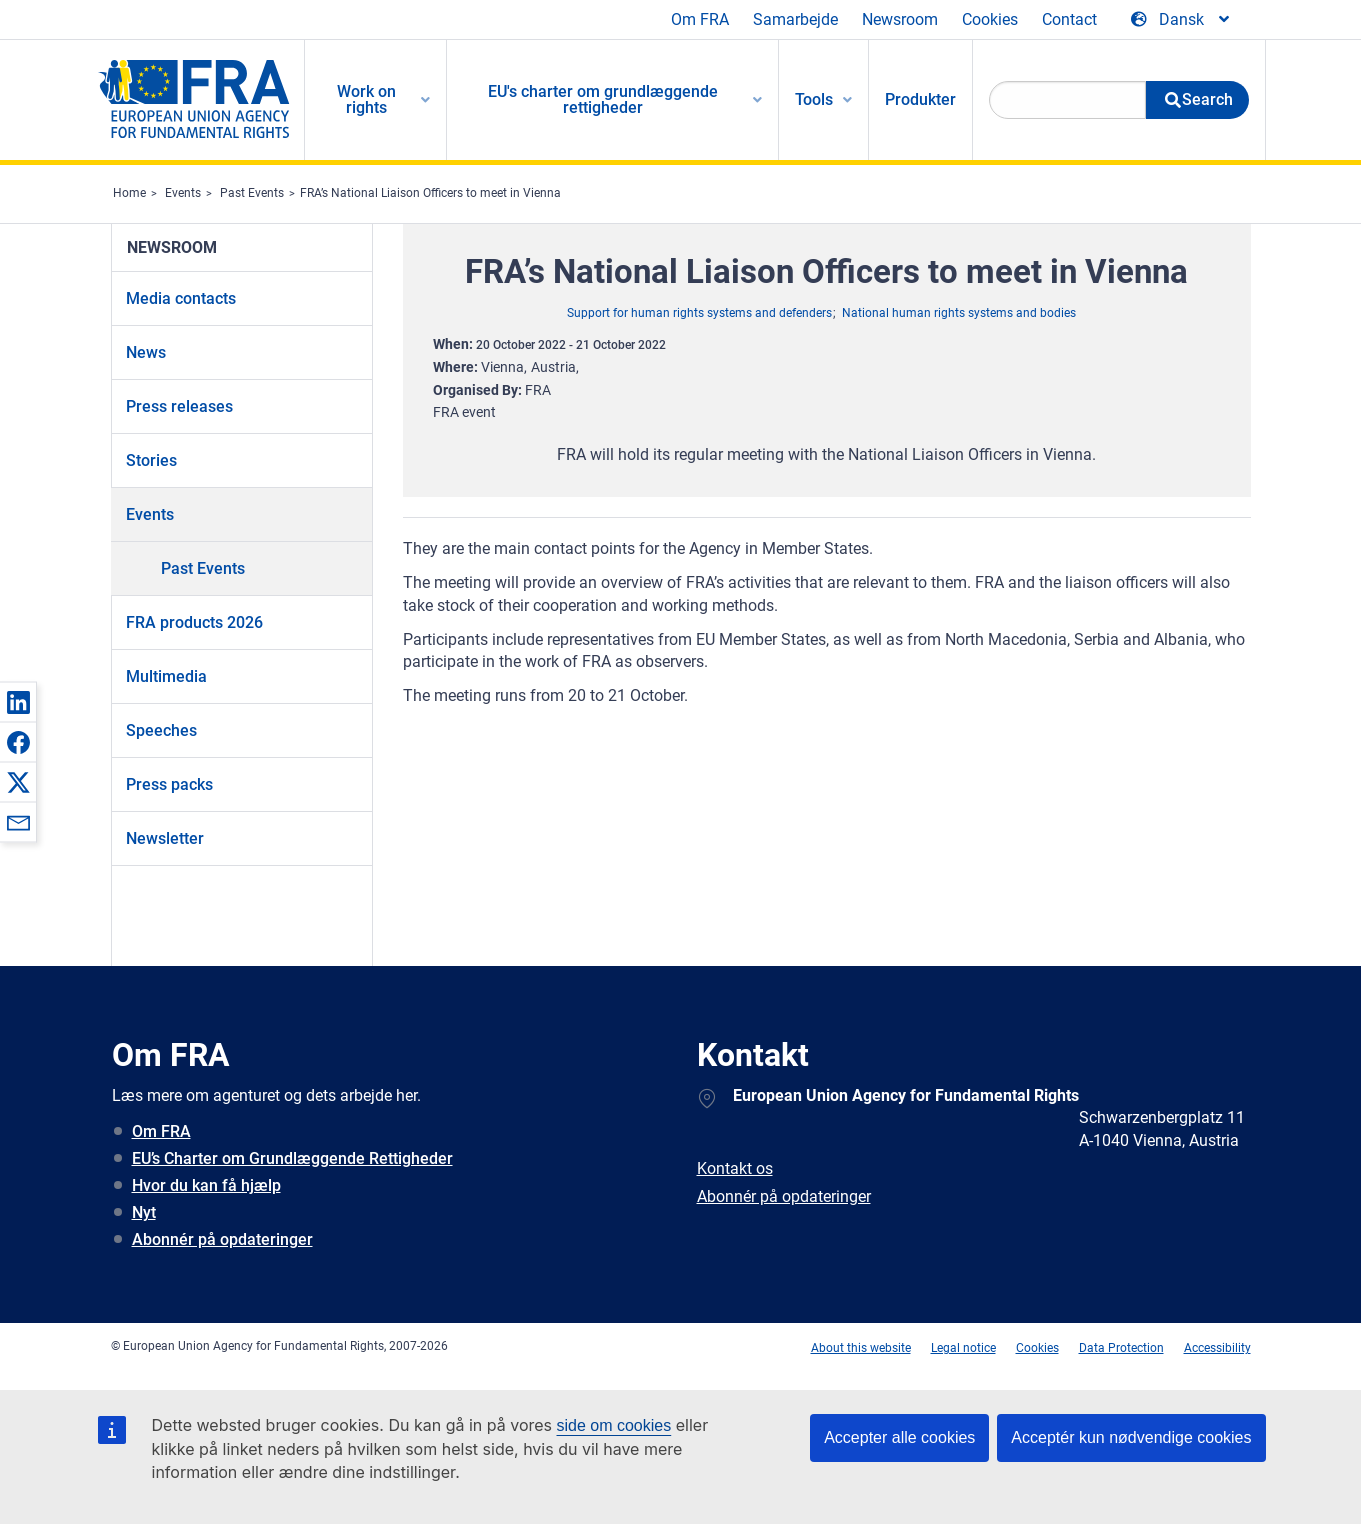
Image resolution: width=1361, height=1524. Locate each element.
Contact (1069, 19)
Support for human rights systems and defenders (699, 313)
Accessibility (1217, 1348)
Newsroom (900, 19)
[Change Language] (1181, 20)
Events (183, 193)
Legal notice (963, 1348)
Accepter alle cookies (899, 1437)
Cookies (990, 19)
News (146, 352)
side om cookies (614, 1425)
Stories (151, 460)
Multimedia (166, 676)
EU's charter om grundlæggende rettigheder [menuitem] (603, 99)
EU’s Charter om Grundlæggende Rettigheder (292, 1158)
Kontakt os (735, 1168)
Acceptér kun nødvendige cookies (1131, 1437)
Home (129, 193)
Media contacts (181, 298)
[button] (18, 702)
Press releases (179, 406)
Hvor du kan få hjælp (206, 1185)
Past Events (252, 193)
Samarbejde (795, 19)
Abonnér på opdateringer (222, 1239)
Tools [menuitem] (814, 99)
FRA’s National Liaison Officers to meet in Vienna (430, 193)
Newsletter (165, 838)
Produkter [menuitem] (920, 99)
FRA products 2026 (194, 622)
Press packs (169, 784)
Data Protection (1121, 1348)
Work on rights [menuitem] (366, 99)
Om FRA (700, 19)
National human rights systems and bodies (959, 313)
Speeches (161, 730)
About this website (861, 1348)
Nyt (144, 1212)
